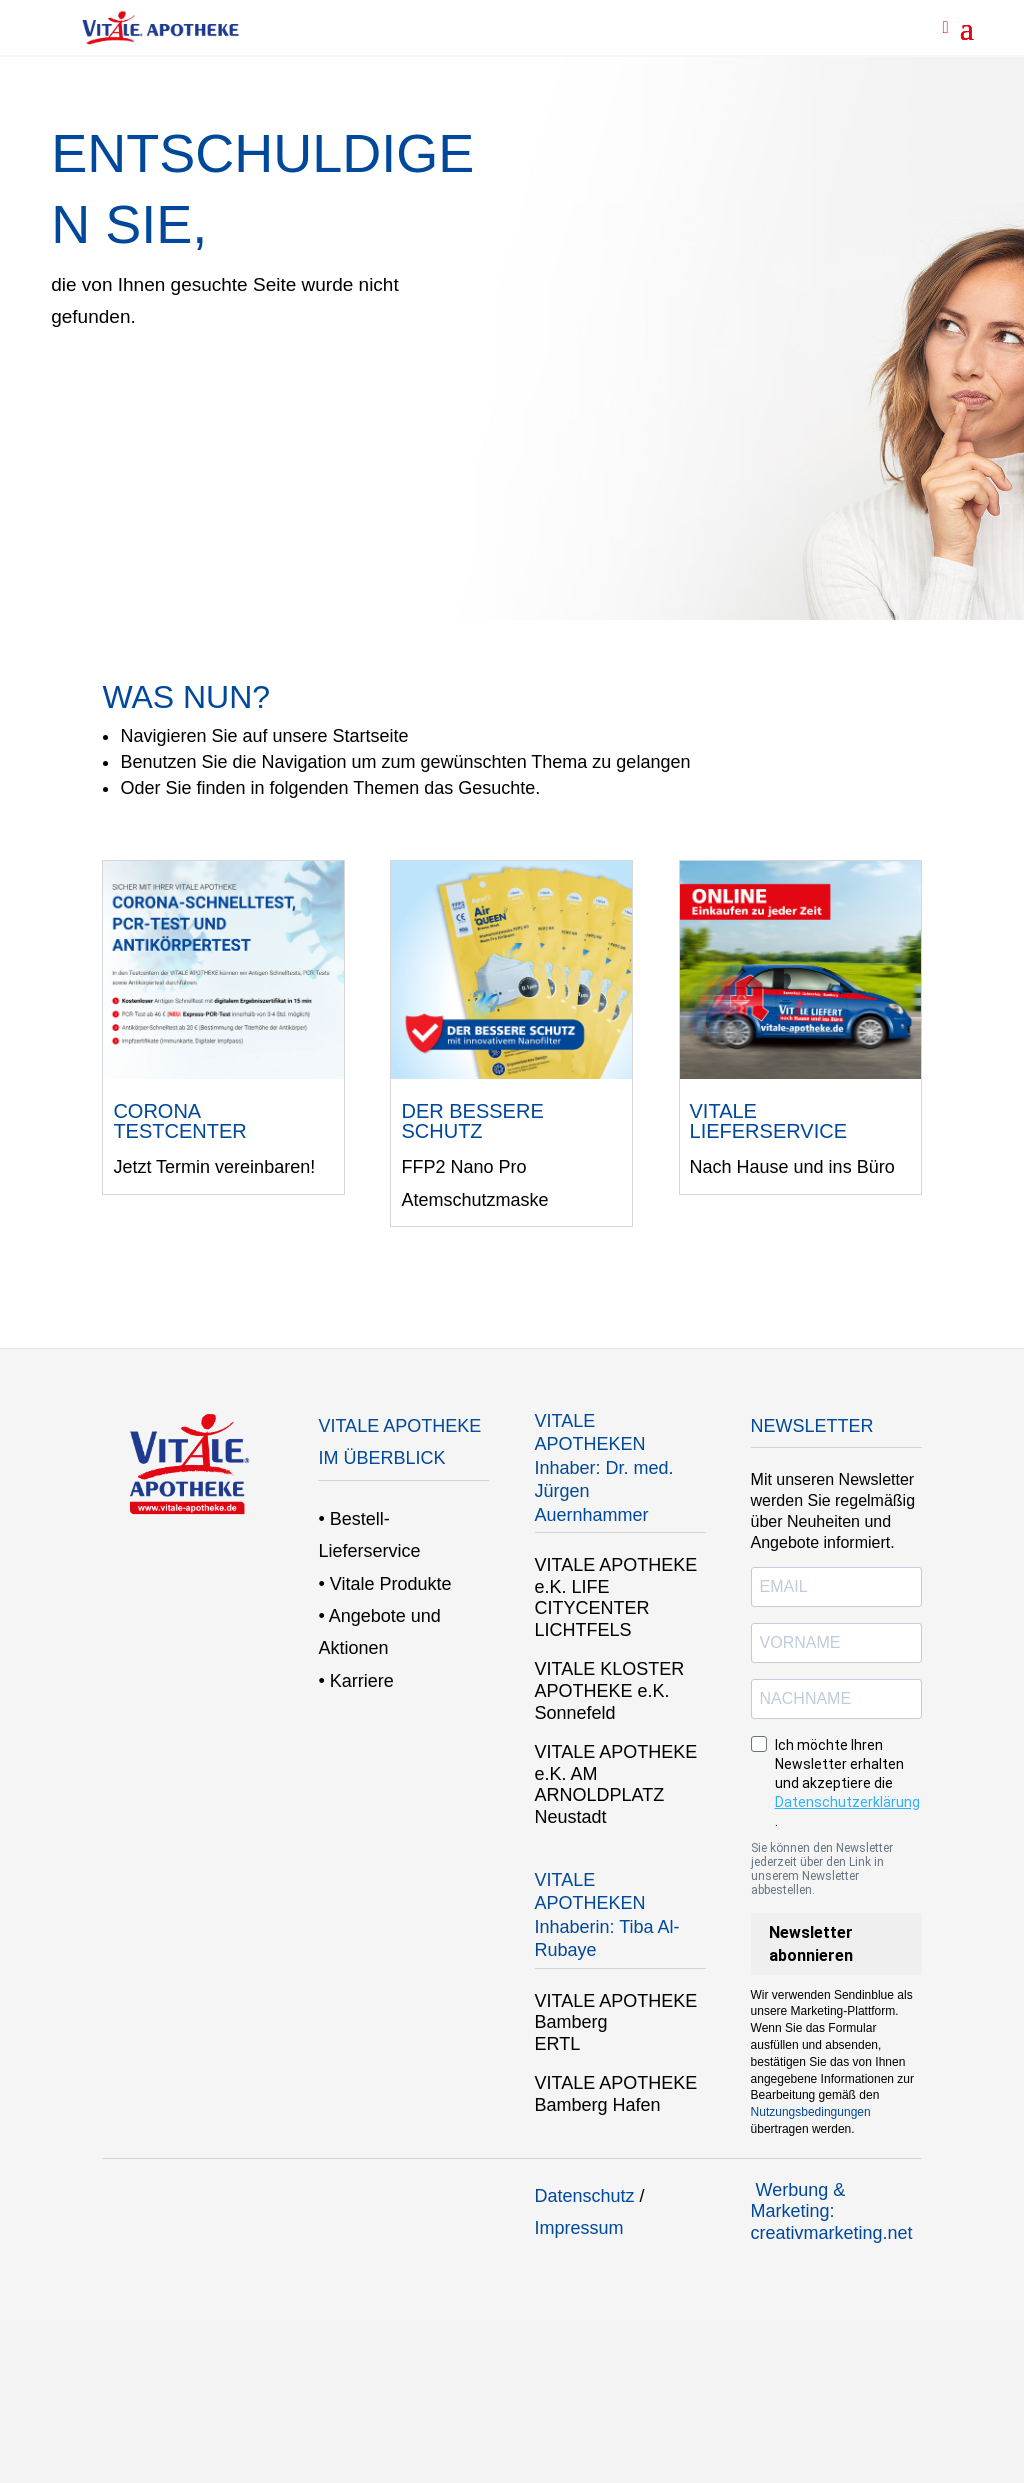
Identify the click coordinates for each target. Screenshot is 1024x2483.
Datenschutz (585, 2196)
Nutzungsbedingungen (811, 2112)
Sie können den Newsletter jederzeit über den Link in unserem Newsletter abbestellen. (822, 1869)
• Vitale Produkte (384, 1584)
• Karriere (355, 1681)
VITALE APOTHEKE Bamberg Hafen (616, 2094)
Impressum (579, 2228)
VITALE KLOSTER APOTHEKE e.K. (610, 1680)
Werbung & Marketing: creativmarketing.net (832, 2211)
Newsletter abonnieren (811, 1944)
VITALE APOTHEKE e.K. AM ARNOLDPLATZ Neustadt (616, 1784)
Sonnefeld (575, 1713)
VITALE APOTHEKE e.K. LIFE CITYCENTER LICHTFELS (616, 1597)
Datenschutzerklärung (847, 1802)
